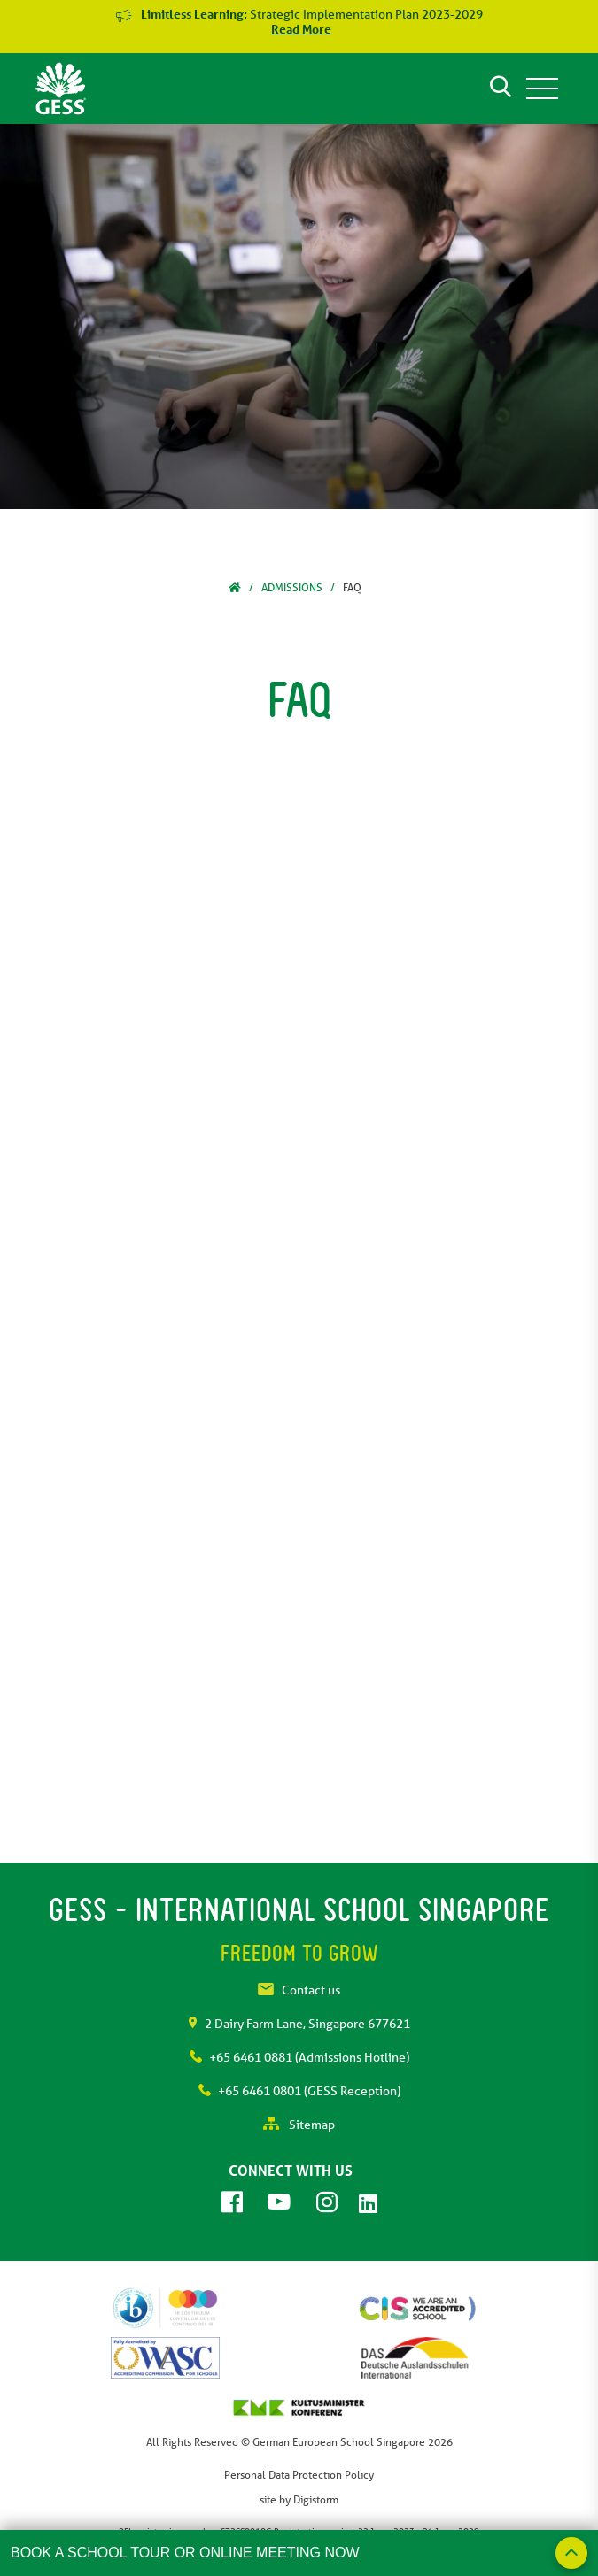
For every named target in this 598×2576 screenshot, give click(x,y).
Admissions (291, 587)
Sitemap (299, 2125)
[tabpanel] (299, 316)
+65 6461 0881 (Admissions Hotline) (299, 2057)
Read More (301, 28)
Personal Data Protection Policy (299, 2474)
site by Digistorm (299, 2499)
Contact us (299, 1990)
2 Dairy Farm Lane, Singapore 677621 (299, 2024)
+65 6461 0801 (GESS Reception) (299, 2091)
